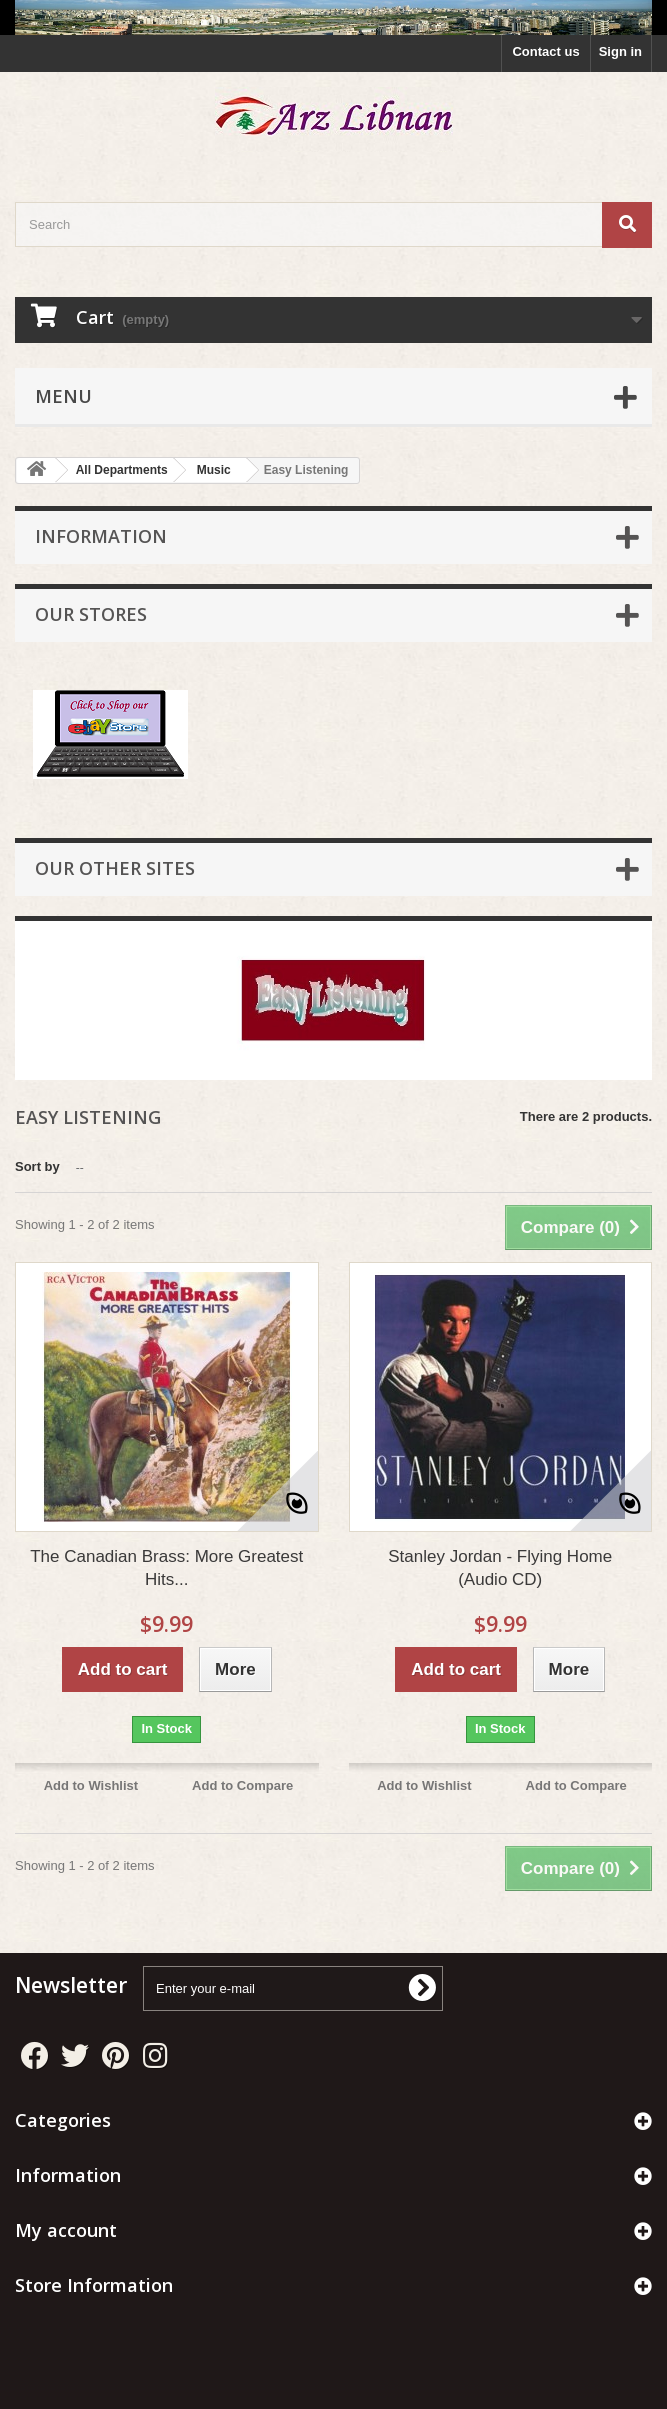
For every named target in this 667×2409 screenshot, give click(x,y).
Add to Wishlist (91, 1785)
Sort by (37, 1166)
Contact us (545, 51)
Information (101, 536)
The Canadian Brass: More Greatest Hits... (166, 1568)
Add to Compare (242, 1785)
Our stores (91, 614)
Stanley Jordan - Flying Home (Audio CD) (500, 1568)
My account (66, 2230)
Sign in (620, 51)
